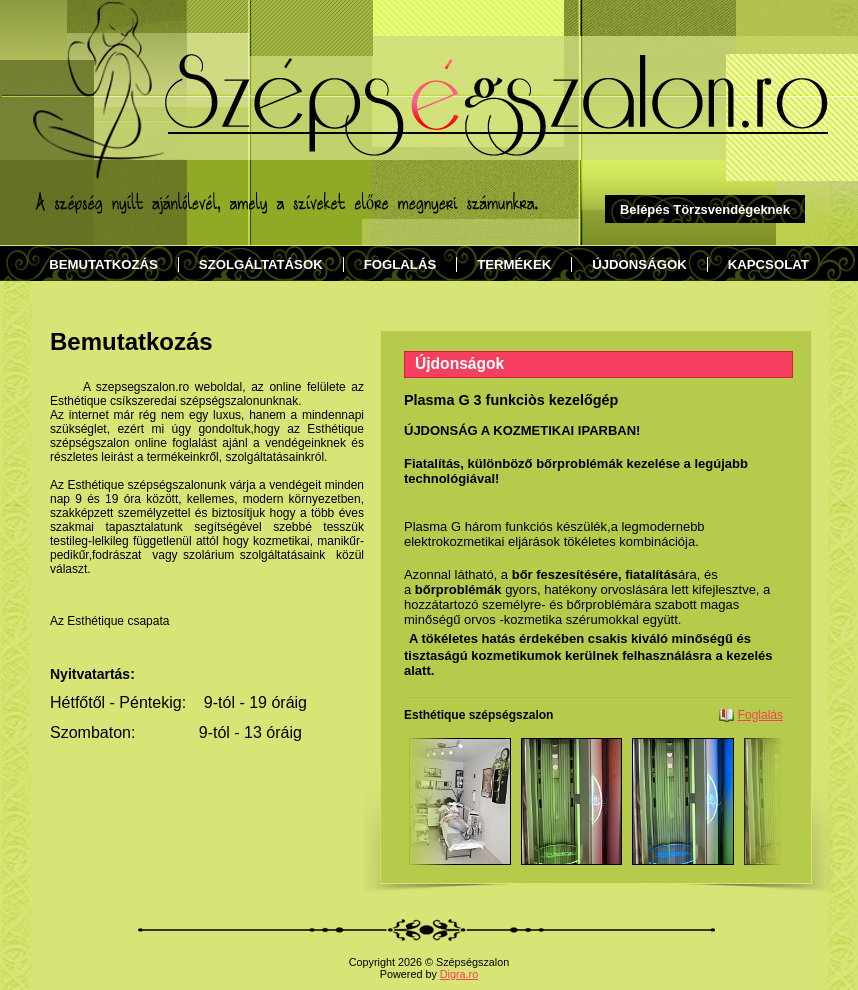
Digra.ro (459, 974)
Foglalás (760, 715)
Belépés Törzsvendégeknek (705, 209)
